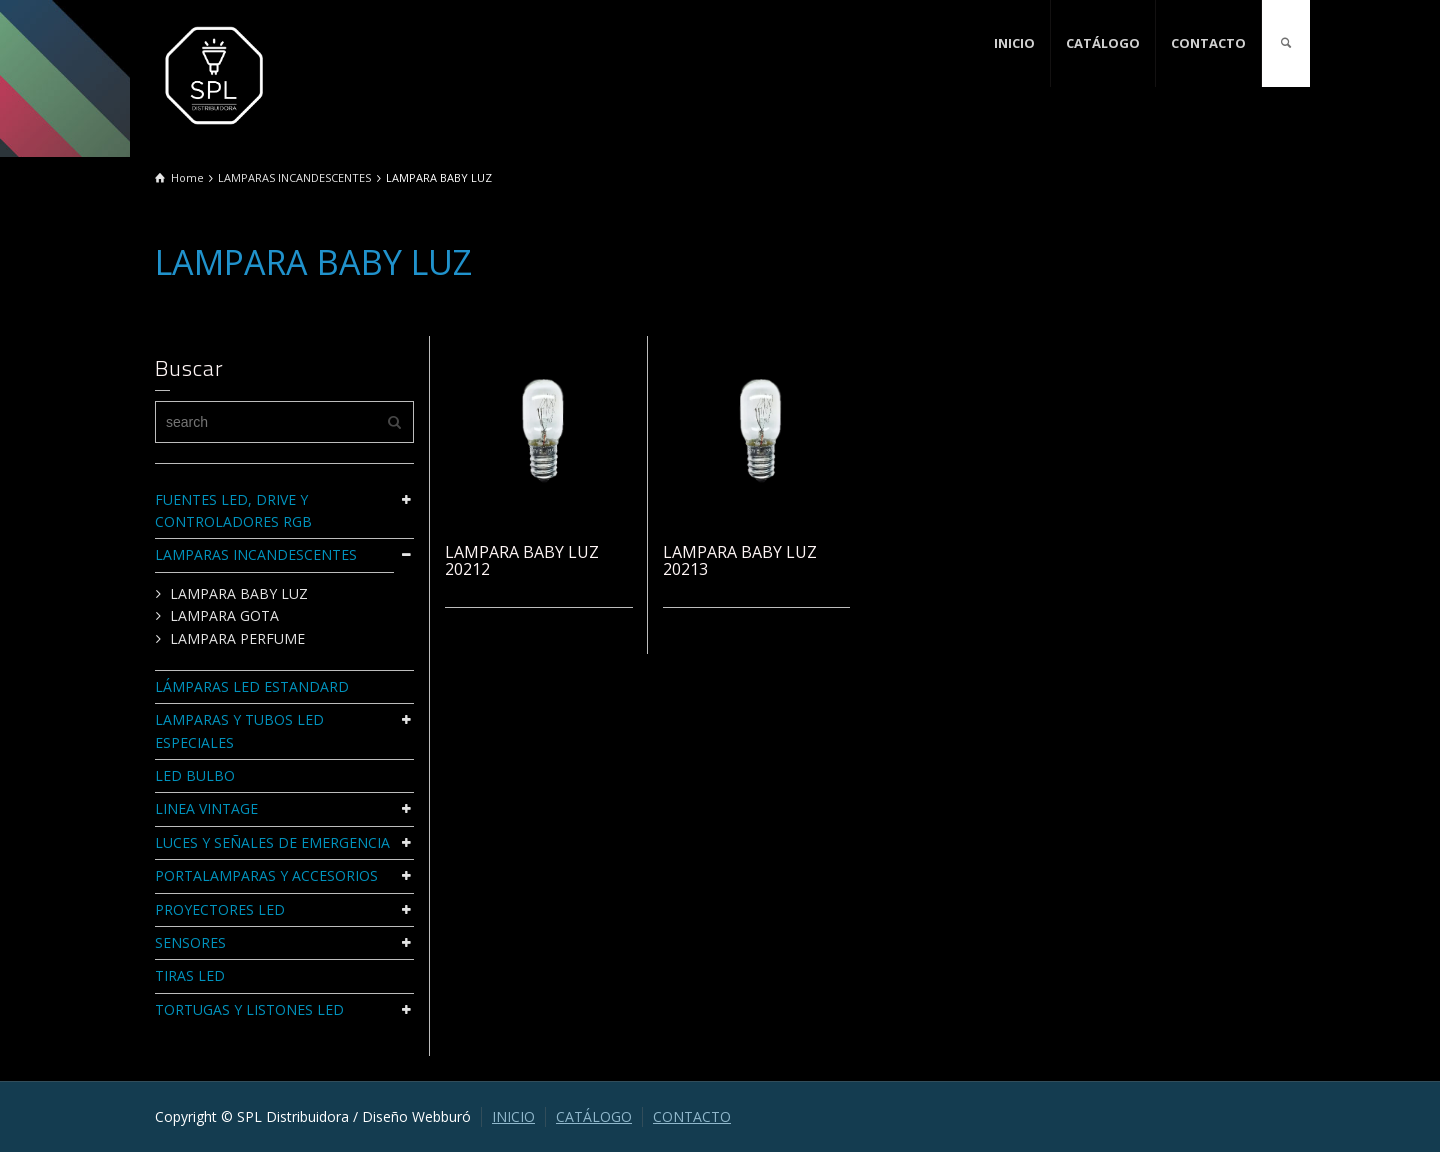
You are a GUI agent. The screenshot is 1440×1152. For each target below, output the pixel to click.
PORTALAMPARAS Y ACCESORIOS (266, 875)
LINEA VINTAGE (206, 808)
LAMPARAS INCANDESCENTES (256, 554)
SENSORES (190, 942)
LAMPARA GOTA (224, 615)
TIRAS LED (190, 975)
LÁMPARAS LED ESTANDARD (252, 686)
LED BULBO (195, 775)
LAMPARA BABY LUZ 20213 (740, 561)
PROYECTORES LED (220, 909)
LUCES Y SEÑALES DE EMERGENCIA (272, 842)
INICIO (1014, 43)
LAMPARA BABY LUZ (239, 593)
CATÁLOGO (1103, 43)
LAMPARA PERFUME (237, 638)
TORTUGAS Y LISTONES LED (249, 1009)
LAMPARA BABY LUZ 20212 (522, 561)
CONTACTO (1208, 43)
